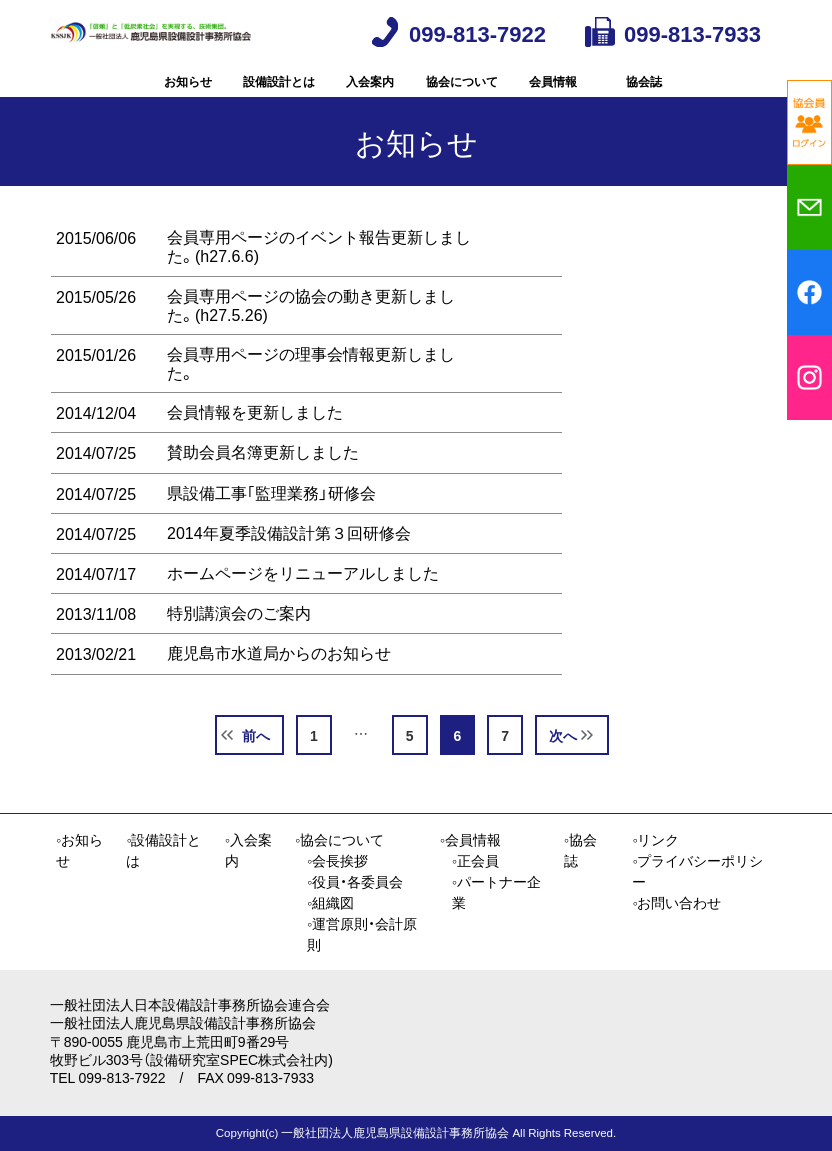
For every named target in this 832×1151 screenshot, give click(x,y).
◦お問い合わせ (676, 903)
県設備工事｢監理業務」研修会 (271, 521)
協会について (462, 95)
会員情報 (553, 95)
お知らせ (188, 95)
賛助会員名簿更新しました (263, 480)
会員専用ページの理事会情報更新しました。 (311, 391)
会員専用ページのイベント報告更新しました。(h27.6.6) (319, 274)
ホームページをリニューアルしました (303, 601)
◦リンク (655, 840)
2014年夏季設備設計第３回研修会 (289, 561)
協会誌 (644, 95)
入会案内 (370, 95)
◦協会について (339, 840)
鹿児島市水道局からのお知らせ (279, 681)
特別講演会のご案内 (239, 641)
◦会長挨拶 (337, 861)
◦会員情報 (470, 840)
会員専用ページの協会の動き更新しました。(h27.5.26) (311, 332)
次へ (563, 763)
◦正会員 (475, 861)
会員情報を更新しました (255, 440)
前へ (256, 763)
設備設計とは (279, 95)
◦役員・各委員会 (355, 882)
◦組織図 (330, 903)
